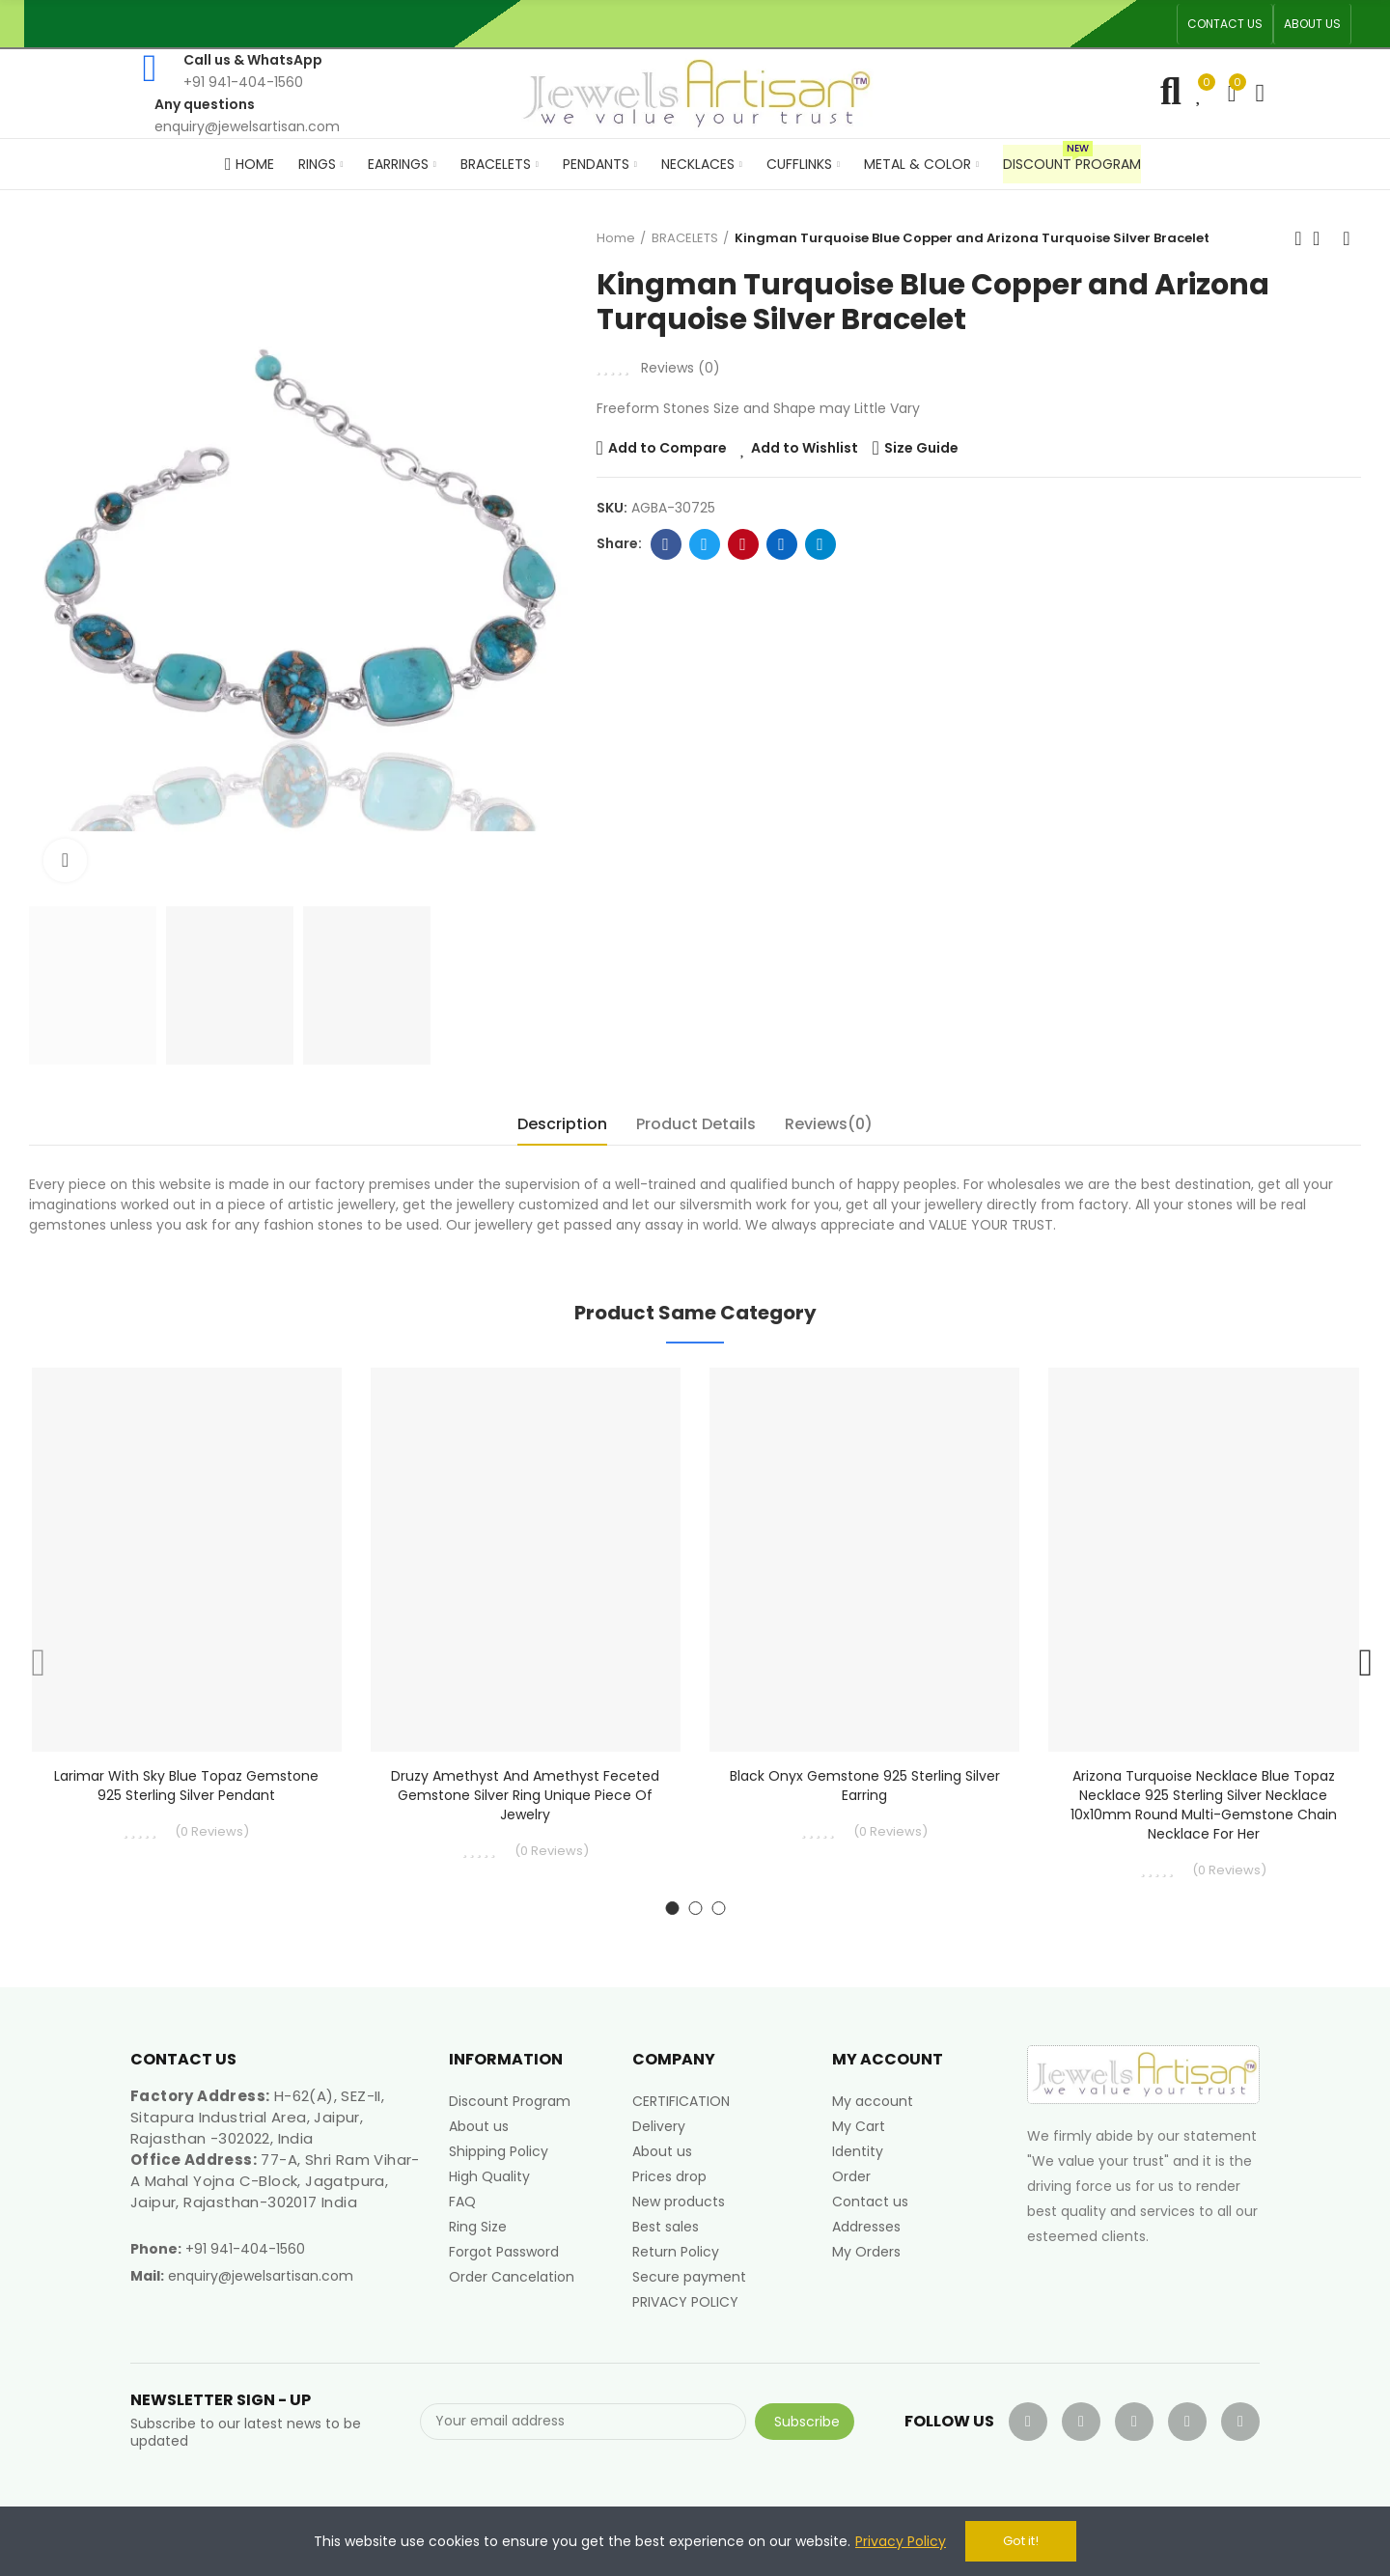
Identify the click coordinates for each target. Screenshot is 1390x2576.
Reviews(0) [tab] (829, 1124)
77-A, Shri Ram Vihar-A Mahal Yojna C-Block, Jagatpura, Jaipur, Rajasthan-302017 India (275, 2180)
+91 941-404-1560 (245, 2248)
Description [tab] (562, 1124)
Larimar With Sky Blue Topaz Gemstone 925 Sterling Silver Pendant (186, 1785)
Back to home (1322, 238)
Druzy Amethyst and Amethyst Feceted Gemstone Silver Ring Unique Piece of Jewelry (525, 1795)
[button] (1225, 24)
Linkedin (781, 544)
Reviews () (680, 367)
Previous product (1298, 238)
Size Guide (921, 447)
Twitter (704, 544)
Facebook (665, 544)
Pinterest (742, 544)
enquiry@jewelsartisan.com (260, 2275)
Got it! (1021, 2541)
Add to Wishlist (804, 447)
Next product (1346, 238)
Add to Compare (667, 447)
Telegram (820, 544)
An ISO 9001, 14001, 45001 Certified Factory (758, 23)
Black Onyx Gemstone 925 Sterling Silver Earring (865, 1785)
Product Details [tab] (696, 1124)
